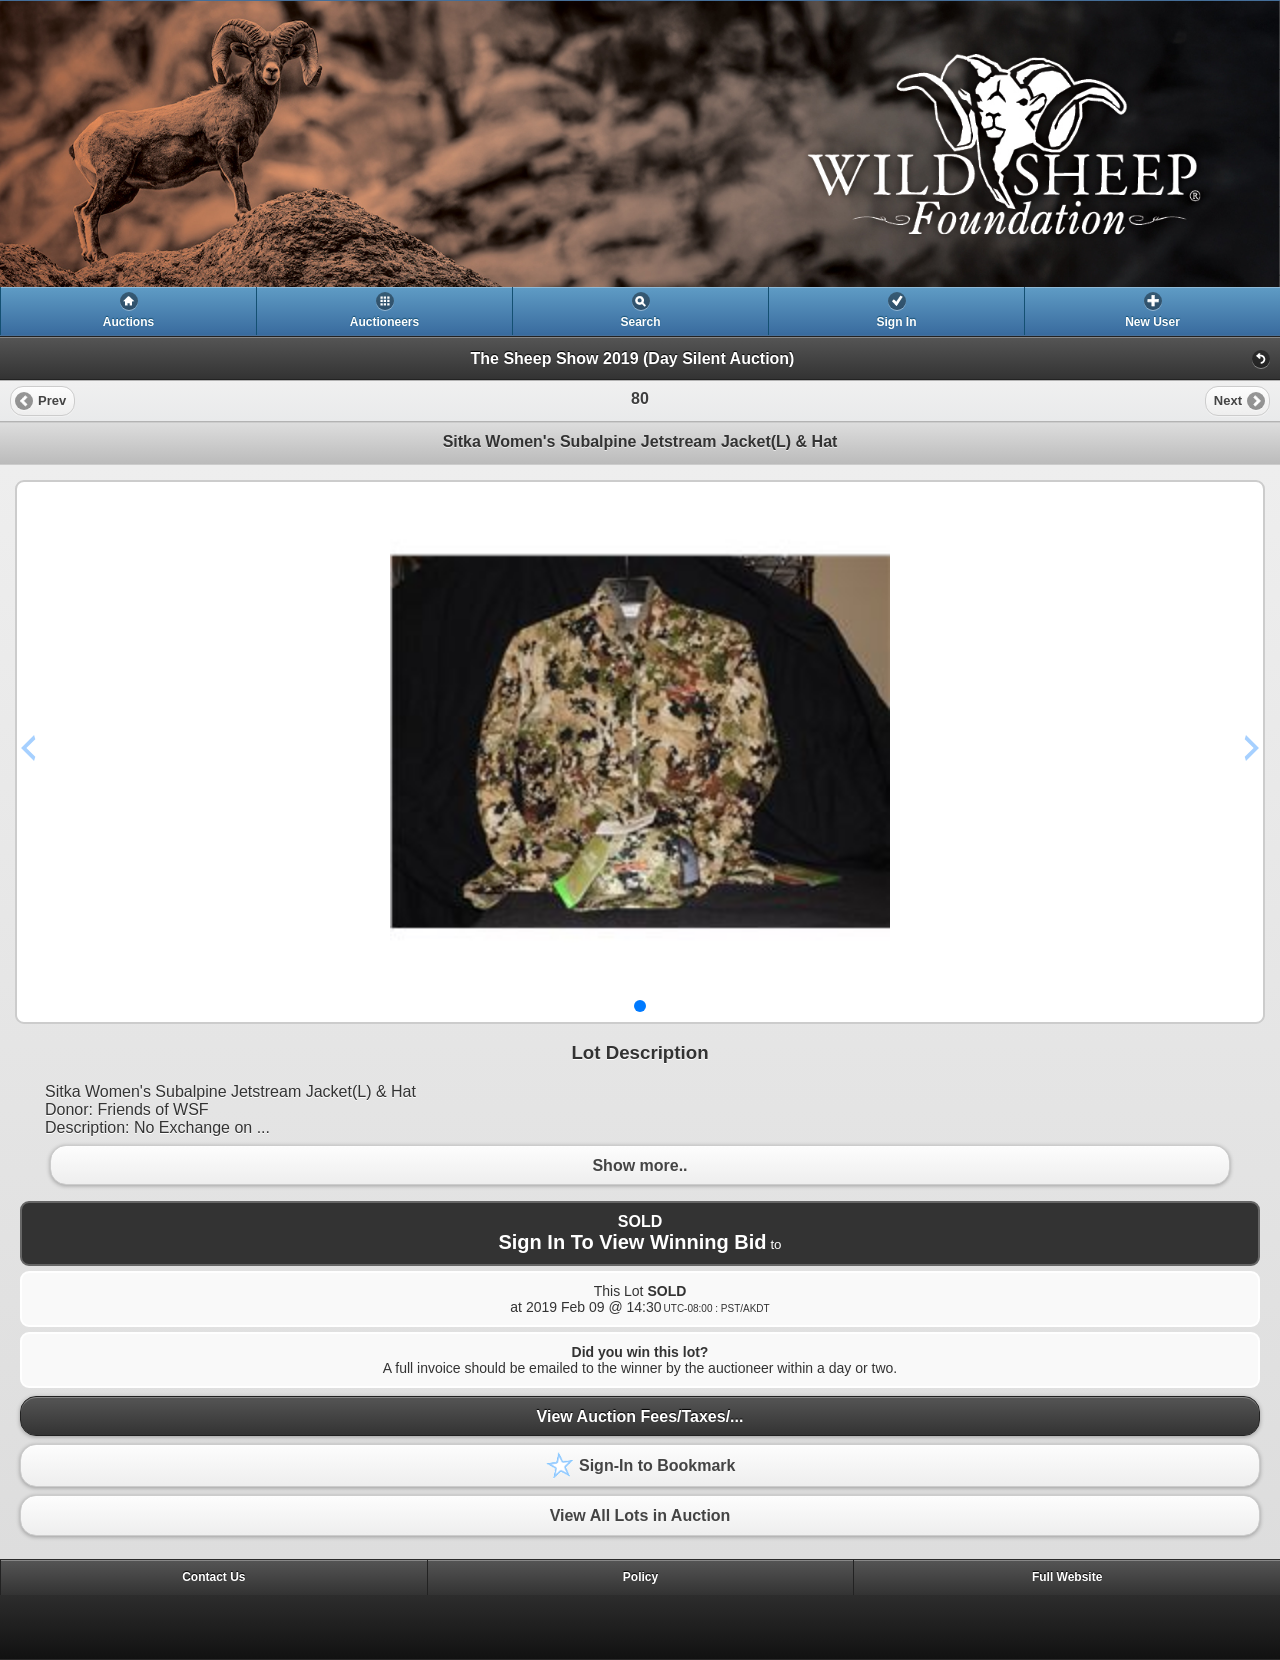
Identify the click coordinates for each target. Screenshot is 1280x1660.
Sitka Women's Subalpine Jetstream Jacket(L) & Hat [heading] (640, 441)
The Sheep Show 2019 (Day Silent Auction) (633, 358)
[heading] (640, 144)
